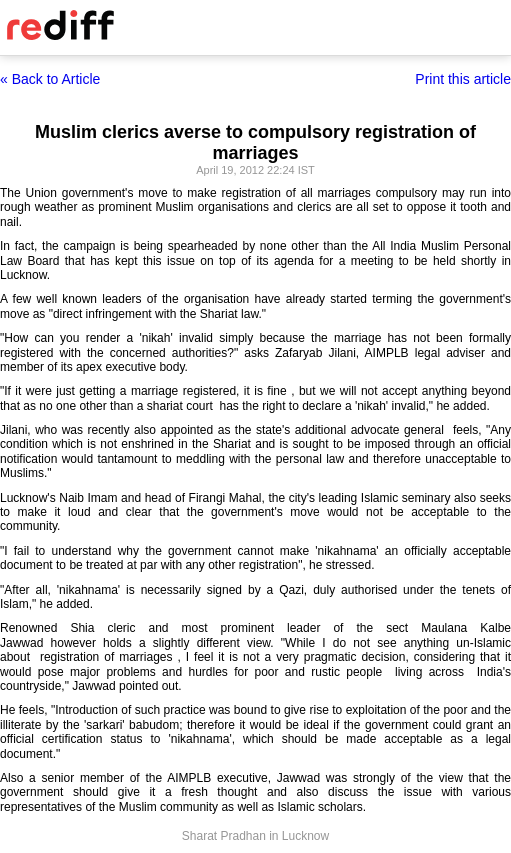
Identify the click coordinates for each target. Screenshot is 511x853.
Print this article (463, 79)
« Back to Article (50, 79)
